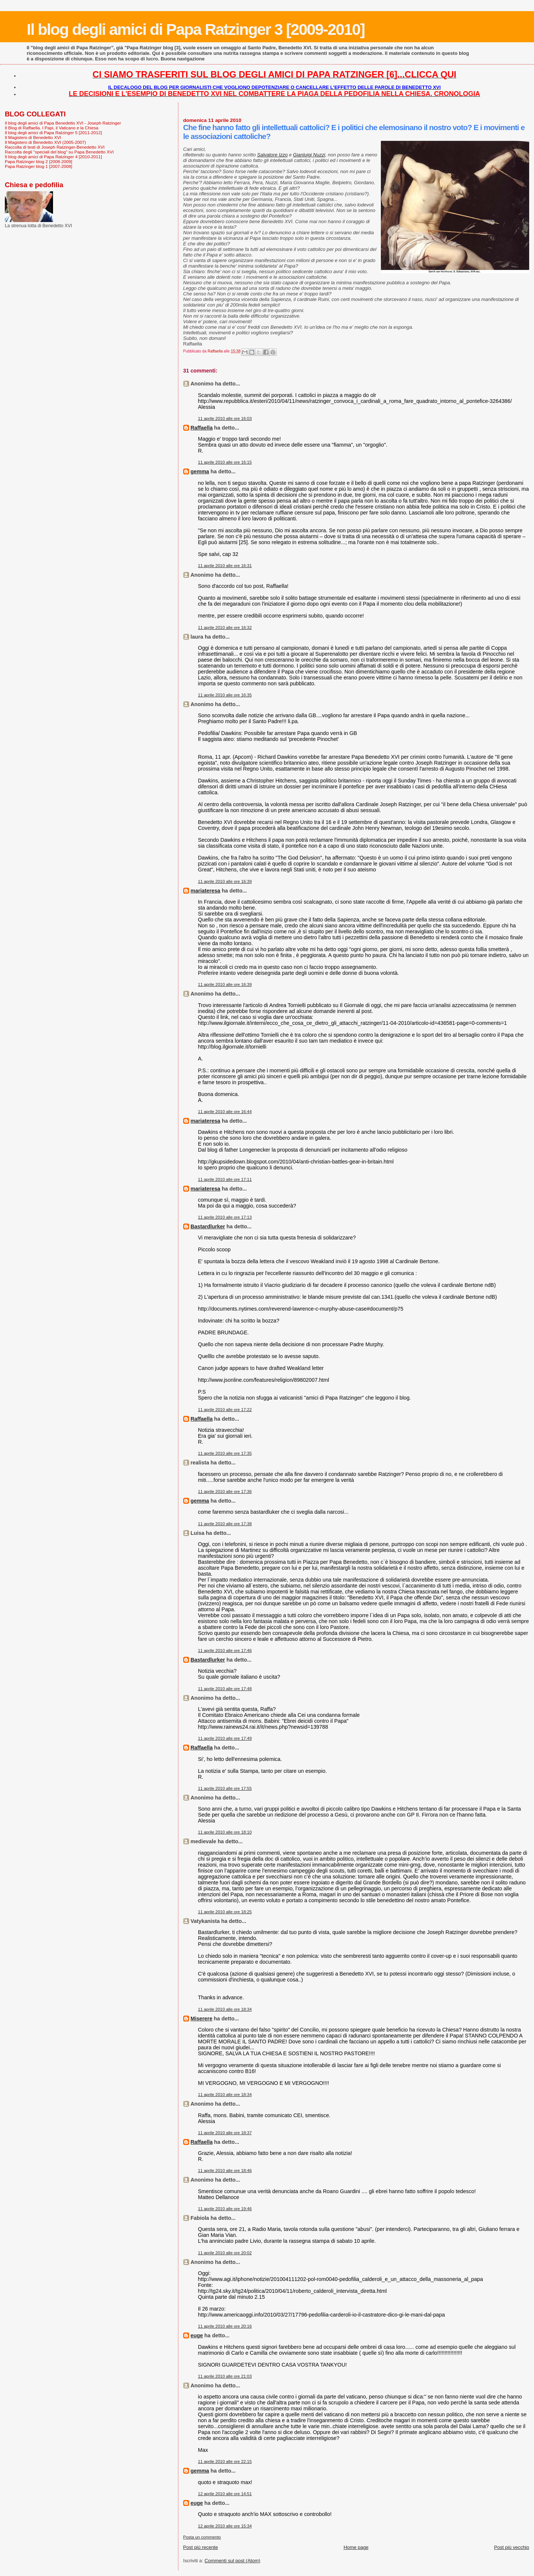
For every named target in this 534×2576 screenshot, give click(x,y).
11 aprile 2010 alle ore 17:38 (225, 1524)
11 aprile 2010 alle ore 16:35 (225, 695)
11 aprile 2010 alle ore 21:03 (225, 2376)
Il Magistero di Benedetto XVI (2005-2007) (45, 142)
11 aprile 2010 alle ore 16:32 (225, 627)
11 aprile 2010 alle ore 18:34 (225, 2009)
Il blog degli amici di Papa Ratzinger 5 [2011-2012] (53, 132)
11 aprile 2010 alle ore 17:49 (225, 1738)
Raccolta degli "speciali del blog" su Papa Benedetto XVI (59, 151)
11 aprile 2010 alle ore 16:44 (225, 1111)
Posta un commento (202, 2537)
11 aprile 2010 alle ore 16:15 (225, 462)
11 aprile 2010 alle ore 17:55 (225, 1788)
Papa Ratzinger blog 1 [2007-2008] (38, 166)
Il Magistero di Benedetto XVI (33, 137)
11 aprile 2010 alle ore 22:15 (225, 2461)
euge (197, 2335)
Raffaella (202, 428)
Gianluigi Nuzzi (309, 155)
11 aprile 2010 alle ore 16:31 (225, 565)
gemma (200, 471)
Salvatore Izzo (272, 155)
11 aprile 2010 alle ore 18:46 (225, 2170)
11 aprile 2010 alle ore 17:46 (225, 1650)
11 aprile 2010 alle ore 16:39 (225, 881)
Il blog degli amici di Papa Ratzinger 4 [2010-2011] (53, 156)
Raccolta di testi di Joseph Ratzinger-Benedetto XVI (55, 147)
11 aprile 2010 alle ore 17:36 (225, 1491)
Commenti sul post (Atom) (232, 2560)
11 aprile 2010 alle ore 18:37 (225, 2132)
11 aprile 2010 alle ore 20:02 (225, 2253)
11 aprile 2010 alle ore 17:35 (225, 1453)
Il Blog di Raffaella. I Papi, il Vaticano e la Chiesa (51, 127)
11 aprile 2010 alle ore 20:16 (225, 2326)
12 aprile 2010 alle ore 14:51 (225, 2493)
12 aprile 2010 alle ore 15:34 (225, 2526)
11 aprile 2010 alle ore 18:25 (225, 1912)
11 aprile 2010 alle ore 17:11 (225, 1179)
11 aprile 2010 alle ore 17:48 (225, 1688)
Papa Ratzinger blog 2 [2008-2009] (38, 161)
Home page (355, 2547)
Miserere (201, 2019)
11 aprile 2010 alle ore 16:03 (225, 418)
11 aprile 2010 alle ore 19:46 (225, 2208)
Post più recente (200, 2547)
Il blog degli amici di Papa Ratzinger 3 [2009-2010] (196, 29)
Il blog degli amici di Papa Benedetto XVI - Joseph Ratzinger (63, 122)
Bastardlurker (208, 1226)
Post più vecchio (511, 2547)
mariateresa (205, 891)
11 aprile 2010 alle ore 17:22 (225, 1409)
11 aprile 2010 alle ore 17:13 (225, 1217)
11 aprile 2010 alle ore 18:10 (225, 1832)
